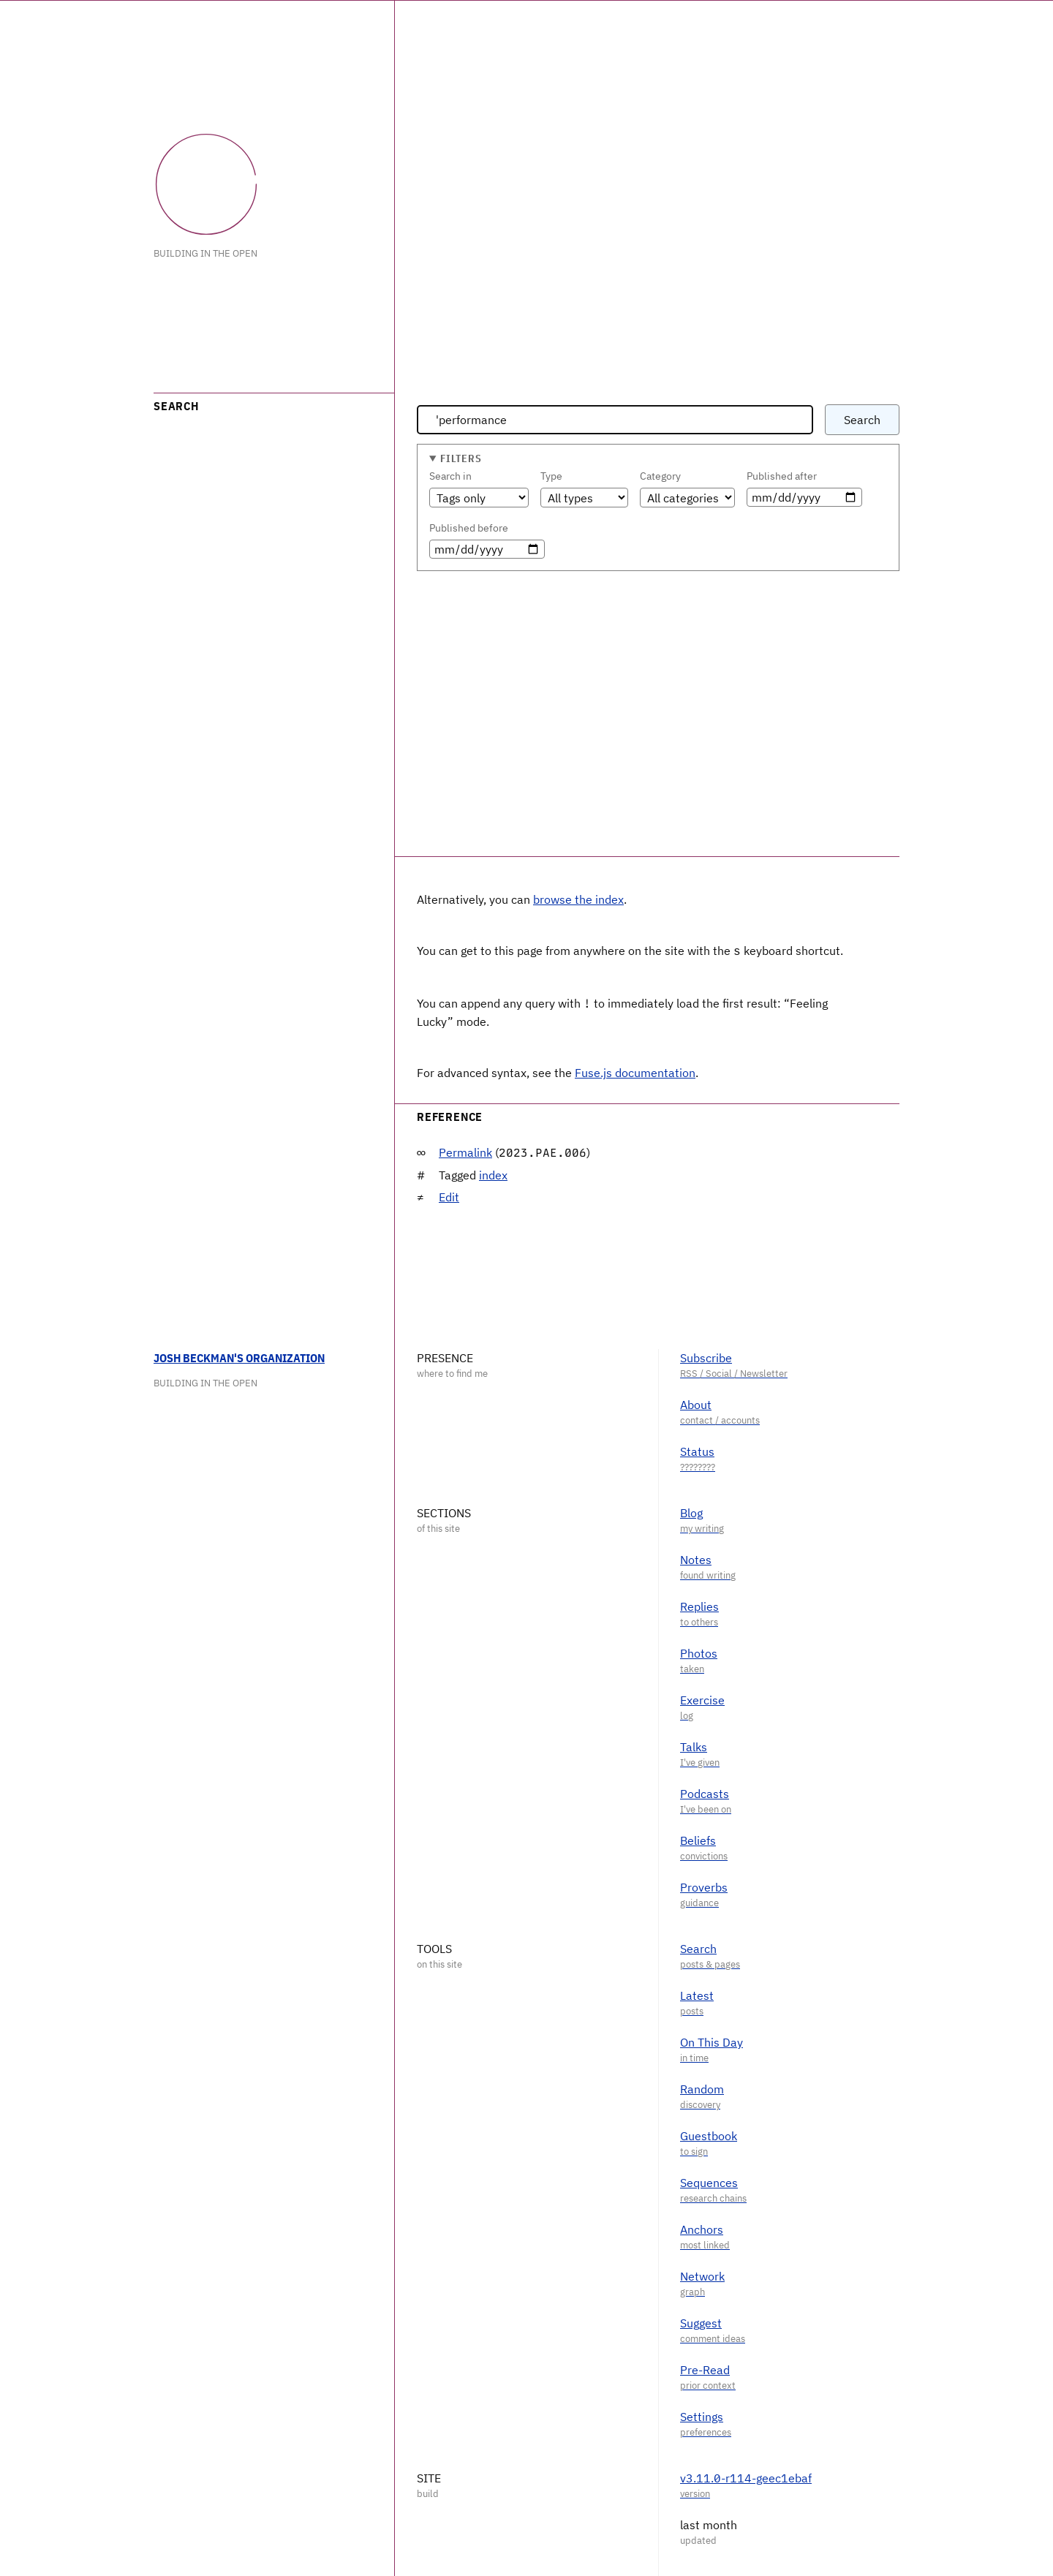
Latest (697, 1994)
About (696, 1403)
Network (702, 2274)
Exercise (702, 1698)
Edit (449, 1195)
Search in (450, 476)
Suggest (701, 2321)
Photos (698, 1651)
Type (551, 476)
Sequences (709, 2181)
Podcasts (704, 1792)
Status (697, 1450)
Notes (696, 1558)
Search (698, 1947)
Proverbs (704, 1885)
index (493, 1173)
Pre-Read (705, 2368)
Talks (693, 1745)
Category (660, 476)
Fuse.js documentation (635, 1071)
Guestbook (708, 2134)
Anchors (701, 2228)
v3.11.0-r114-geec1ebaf (746, 2476)
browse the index (578, 899)
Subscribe (706, 1356)
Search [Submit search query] (862, 419)
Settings (701, 2415)
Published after (782, 476)
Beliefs (698, 1839)
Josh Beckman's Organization (239, 1356)
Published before (468, 528)
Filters (460, 458)
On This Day (711, 2040)
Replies (699, 1605)
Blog (691, 1511)
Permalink (465, 1151)
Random (702, 2087)
